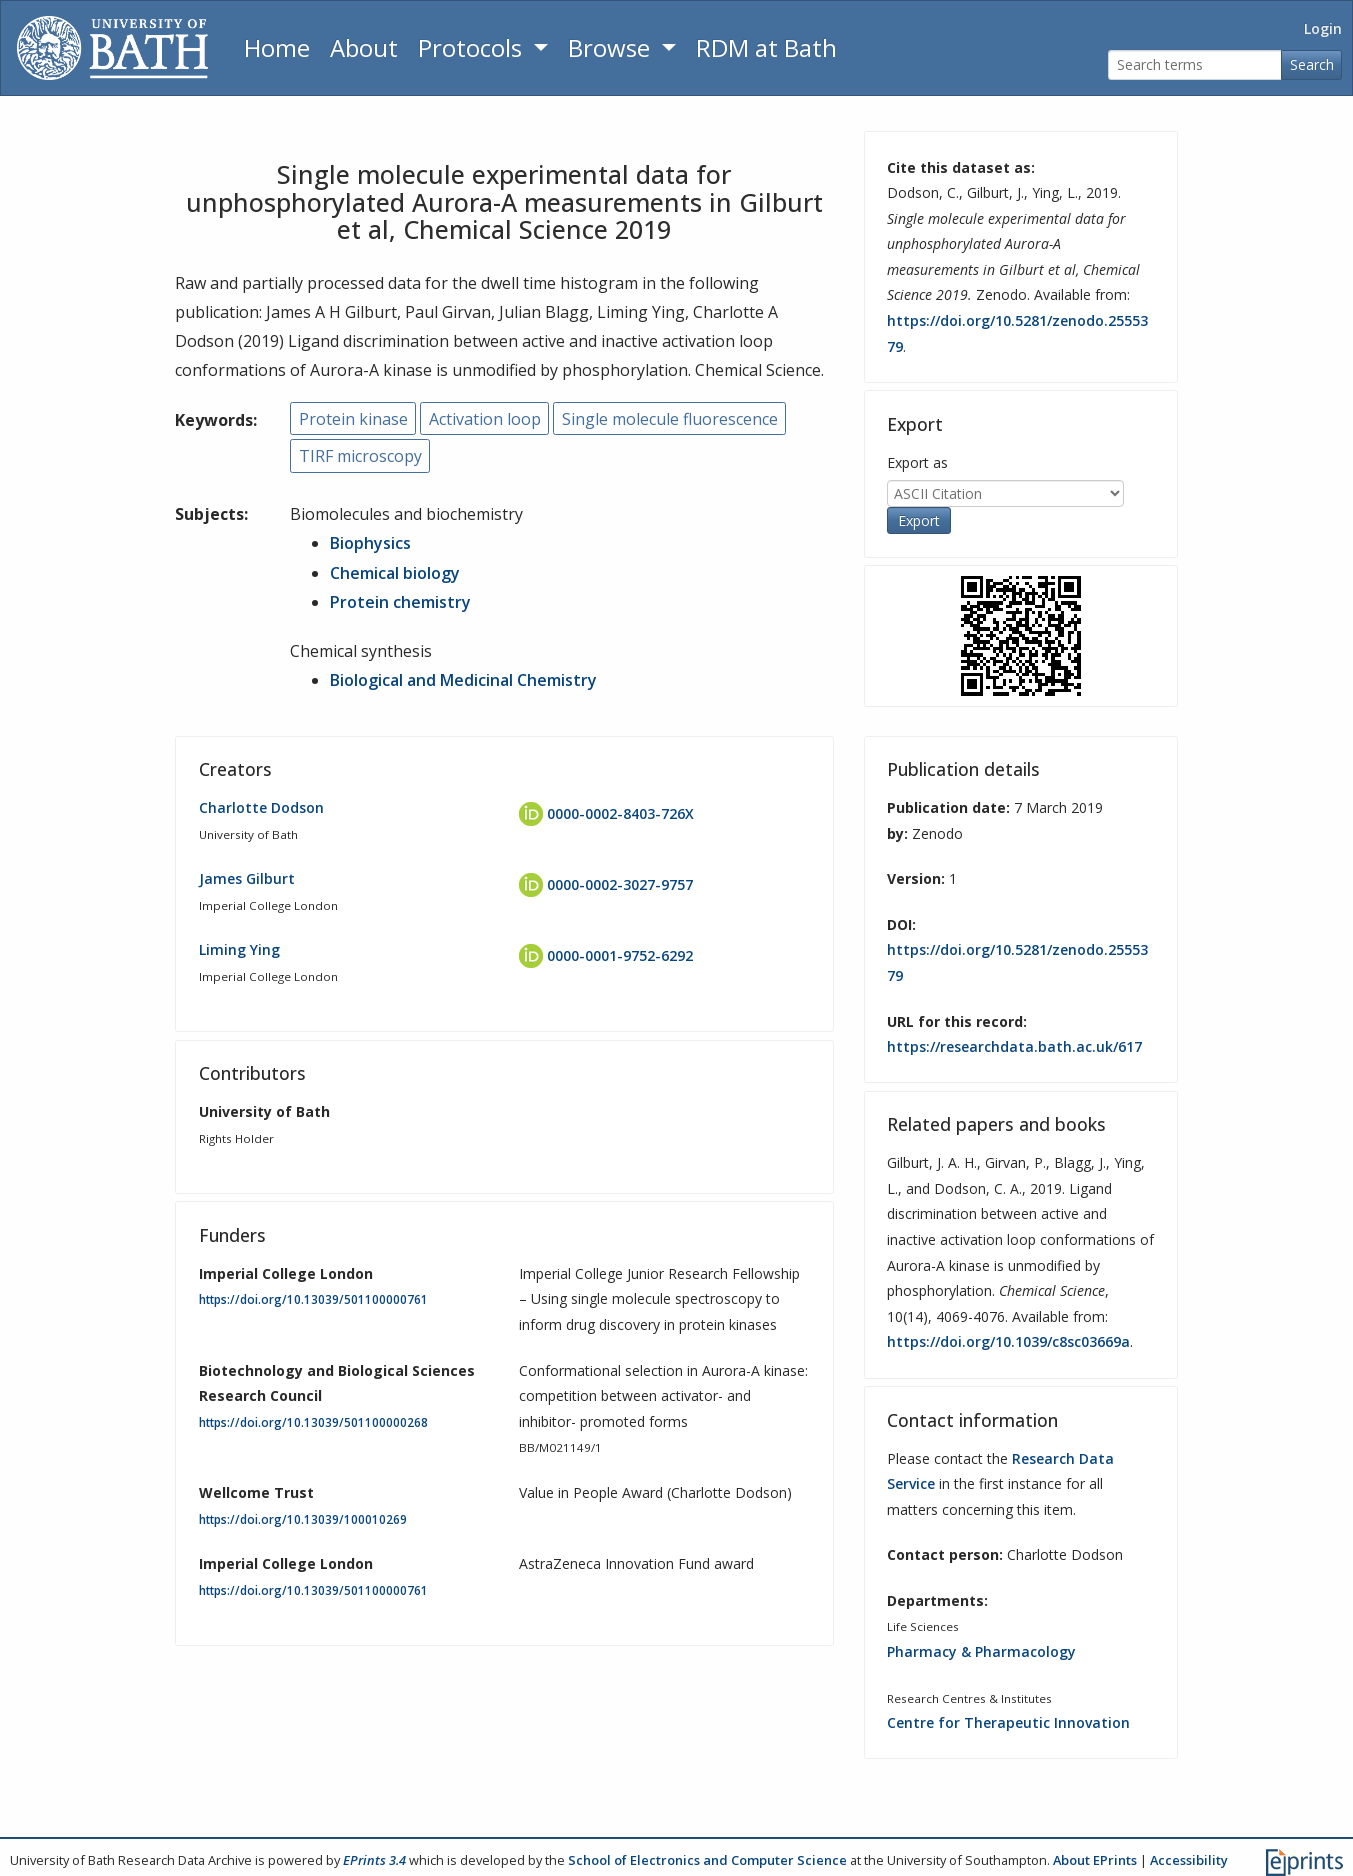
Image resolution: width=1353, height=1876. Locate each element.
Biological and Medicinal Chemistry (463, 680)
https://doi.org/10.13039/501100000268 (313, 1422)
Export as (917, 462)
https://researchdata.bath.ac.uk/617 (1014, 1046)
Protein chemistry (400, 602)
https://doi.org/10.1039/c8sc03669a (1008, 1341)
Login (1323, 28)
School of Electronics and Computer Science (707, 1860)
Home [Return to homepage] (277, 47)
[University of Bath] (112, 48)
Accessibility (1189, 1860)
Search (1312, 64)
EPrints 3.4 (374, 1860)
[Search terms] (1195, 65)
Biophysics (370, 543)
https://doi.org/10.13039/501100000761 (313, 1299)
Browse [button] (612, 47)
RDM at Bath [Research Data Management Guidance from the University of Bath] (766, 47)
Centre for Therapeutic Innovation (1008, 1722)
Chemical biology (395, 573)
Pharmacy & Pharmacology (981, 1651)
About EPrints (1095, 1860)
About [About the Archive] (364, 47)
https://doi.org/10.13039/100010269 (303, 1519)
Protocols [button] (473, 47)
